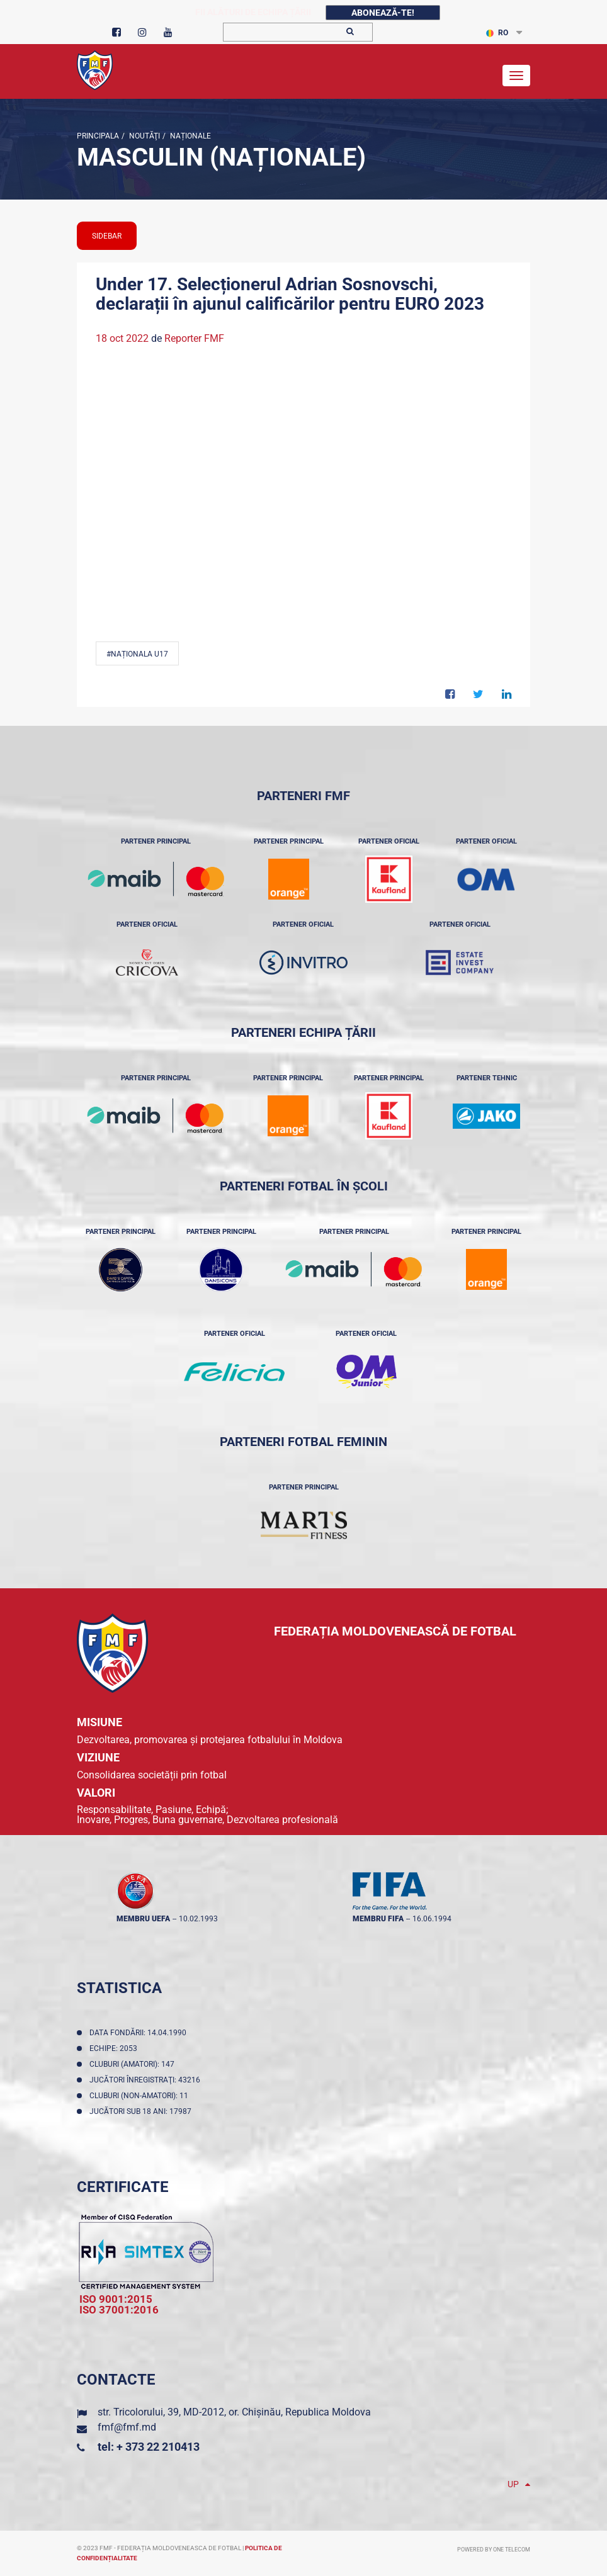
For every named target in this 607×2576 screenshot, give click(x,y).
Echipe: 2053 (115, 2048)
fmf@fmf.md (127, 2427)
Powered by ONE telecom (493, 2549)
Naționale (189, 136)
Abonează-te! (382, 13)
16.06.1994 (431, 1918)
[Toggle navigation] (516, 75)
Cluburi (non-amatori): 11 (140, 2095)
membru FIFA (378, 1918)
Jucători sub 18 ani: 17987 (142, 2111)
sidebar (107, 236)
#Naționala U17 (137, 654)
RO (497, 32)
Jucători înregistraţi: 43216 (146, 2080)
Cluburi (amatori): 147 (133, 2064)
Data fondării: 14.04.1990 (139, 2032)
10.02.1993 (198, 1918)
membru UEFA (143, 1918)
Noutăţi (143, 136)
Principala (98, 136)
